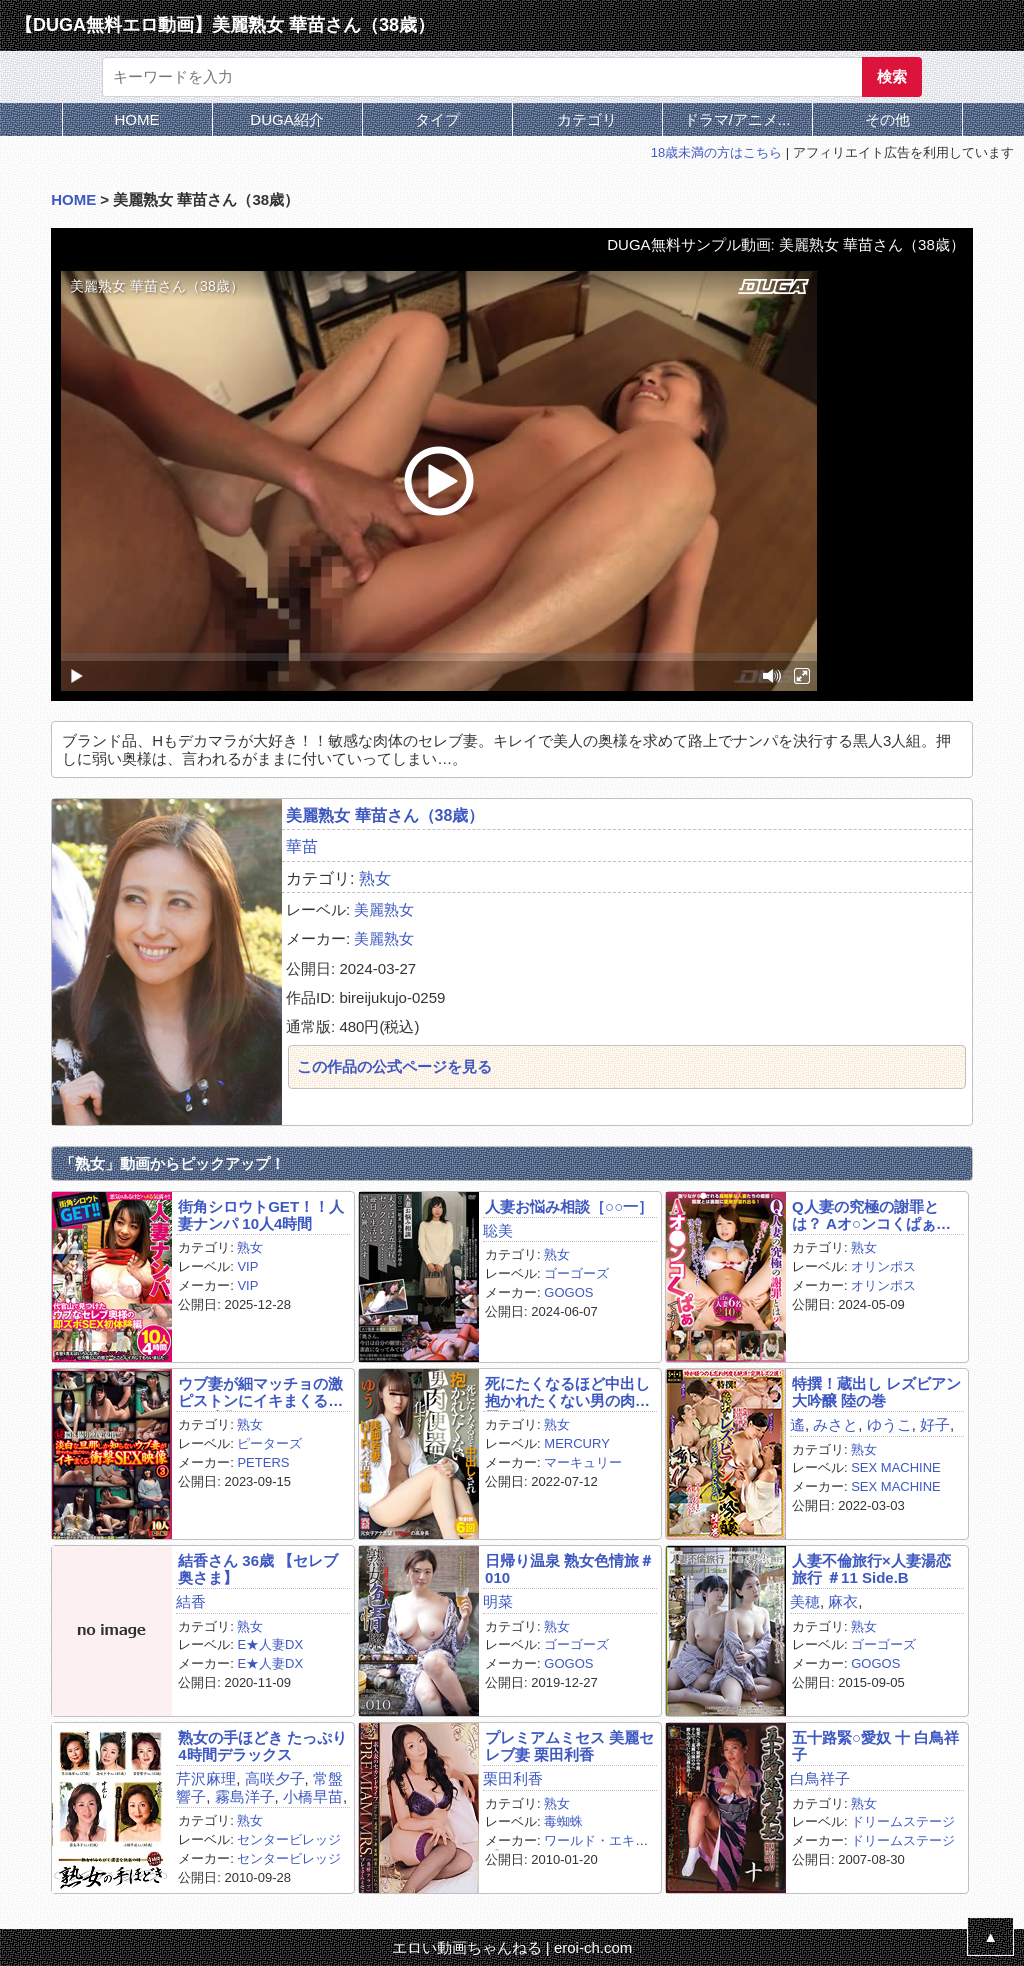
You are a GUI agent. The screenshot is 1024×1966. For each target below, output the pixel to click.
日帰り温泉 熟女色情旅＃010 (569, 1569)
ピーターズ (269, 1443)
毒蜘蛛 (563, 1821)
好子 (935, 1424)
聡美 (498, 1230)
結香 (191, 1601)
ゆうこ (889, 1424)
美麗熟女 (384, 909)
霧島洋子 (245, 1796)
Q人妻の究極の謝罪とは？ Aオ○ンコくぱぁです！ (871, 1215)
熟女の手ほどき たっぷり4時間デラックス (262, 1746)
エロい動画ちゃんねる (467, 1947)
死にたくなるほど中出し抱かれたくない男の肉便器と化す (567, 1392)
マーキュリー (583, 1462)
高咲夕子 (275, 1778)
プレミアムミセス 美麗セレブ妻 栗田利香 (569, 1746)
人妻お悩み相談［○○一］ (569, 1206)
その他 (887, 119)
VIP (247, 1266)
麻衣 (843, 1601)
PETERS (263, 1462)
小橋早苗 (313, 1796)
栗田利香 (513, 1778)
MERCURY (577, 1443)
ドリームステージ (903, 1821)
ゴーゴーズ (576, 1273)
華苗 (302, 846)
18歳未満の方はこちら (716, 152)
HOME (137, 119)
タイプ (437, 119)
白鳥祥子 (820, 1778)
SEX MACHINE (896, 1467)
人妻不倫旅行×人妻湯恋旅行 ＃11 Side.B (871, 1569)
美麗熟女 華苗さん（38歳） (385, 815)
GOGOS (568, 1292)
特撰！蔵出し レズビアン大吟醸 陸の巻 (876, 1392)
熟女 (375, 878)
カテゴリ (587, 119)
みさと (835, 1424)
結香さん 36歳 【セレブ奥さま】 (258, 1569)
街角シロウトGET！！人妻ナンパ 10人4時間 (261, 1215)
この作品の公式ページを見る (394, 1066)
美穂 (805, 1601)
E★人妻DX (270, 1644)
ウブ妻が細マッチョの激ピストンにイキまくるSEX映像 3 (260, 1392)
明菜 (498, 1601)
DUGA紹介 (286, 119)
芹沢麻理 (206, 1778)
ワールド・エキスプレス (566, 1848)
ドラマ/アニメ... (737, 119)
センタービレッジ (289, 1839)
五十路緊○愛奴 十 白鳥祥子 (875, 1746)
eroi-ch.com (593, 1947)
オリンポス (883, 1266)
